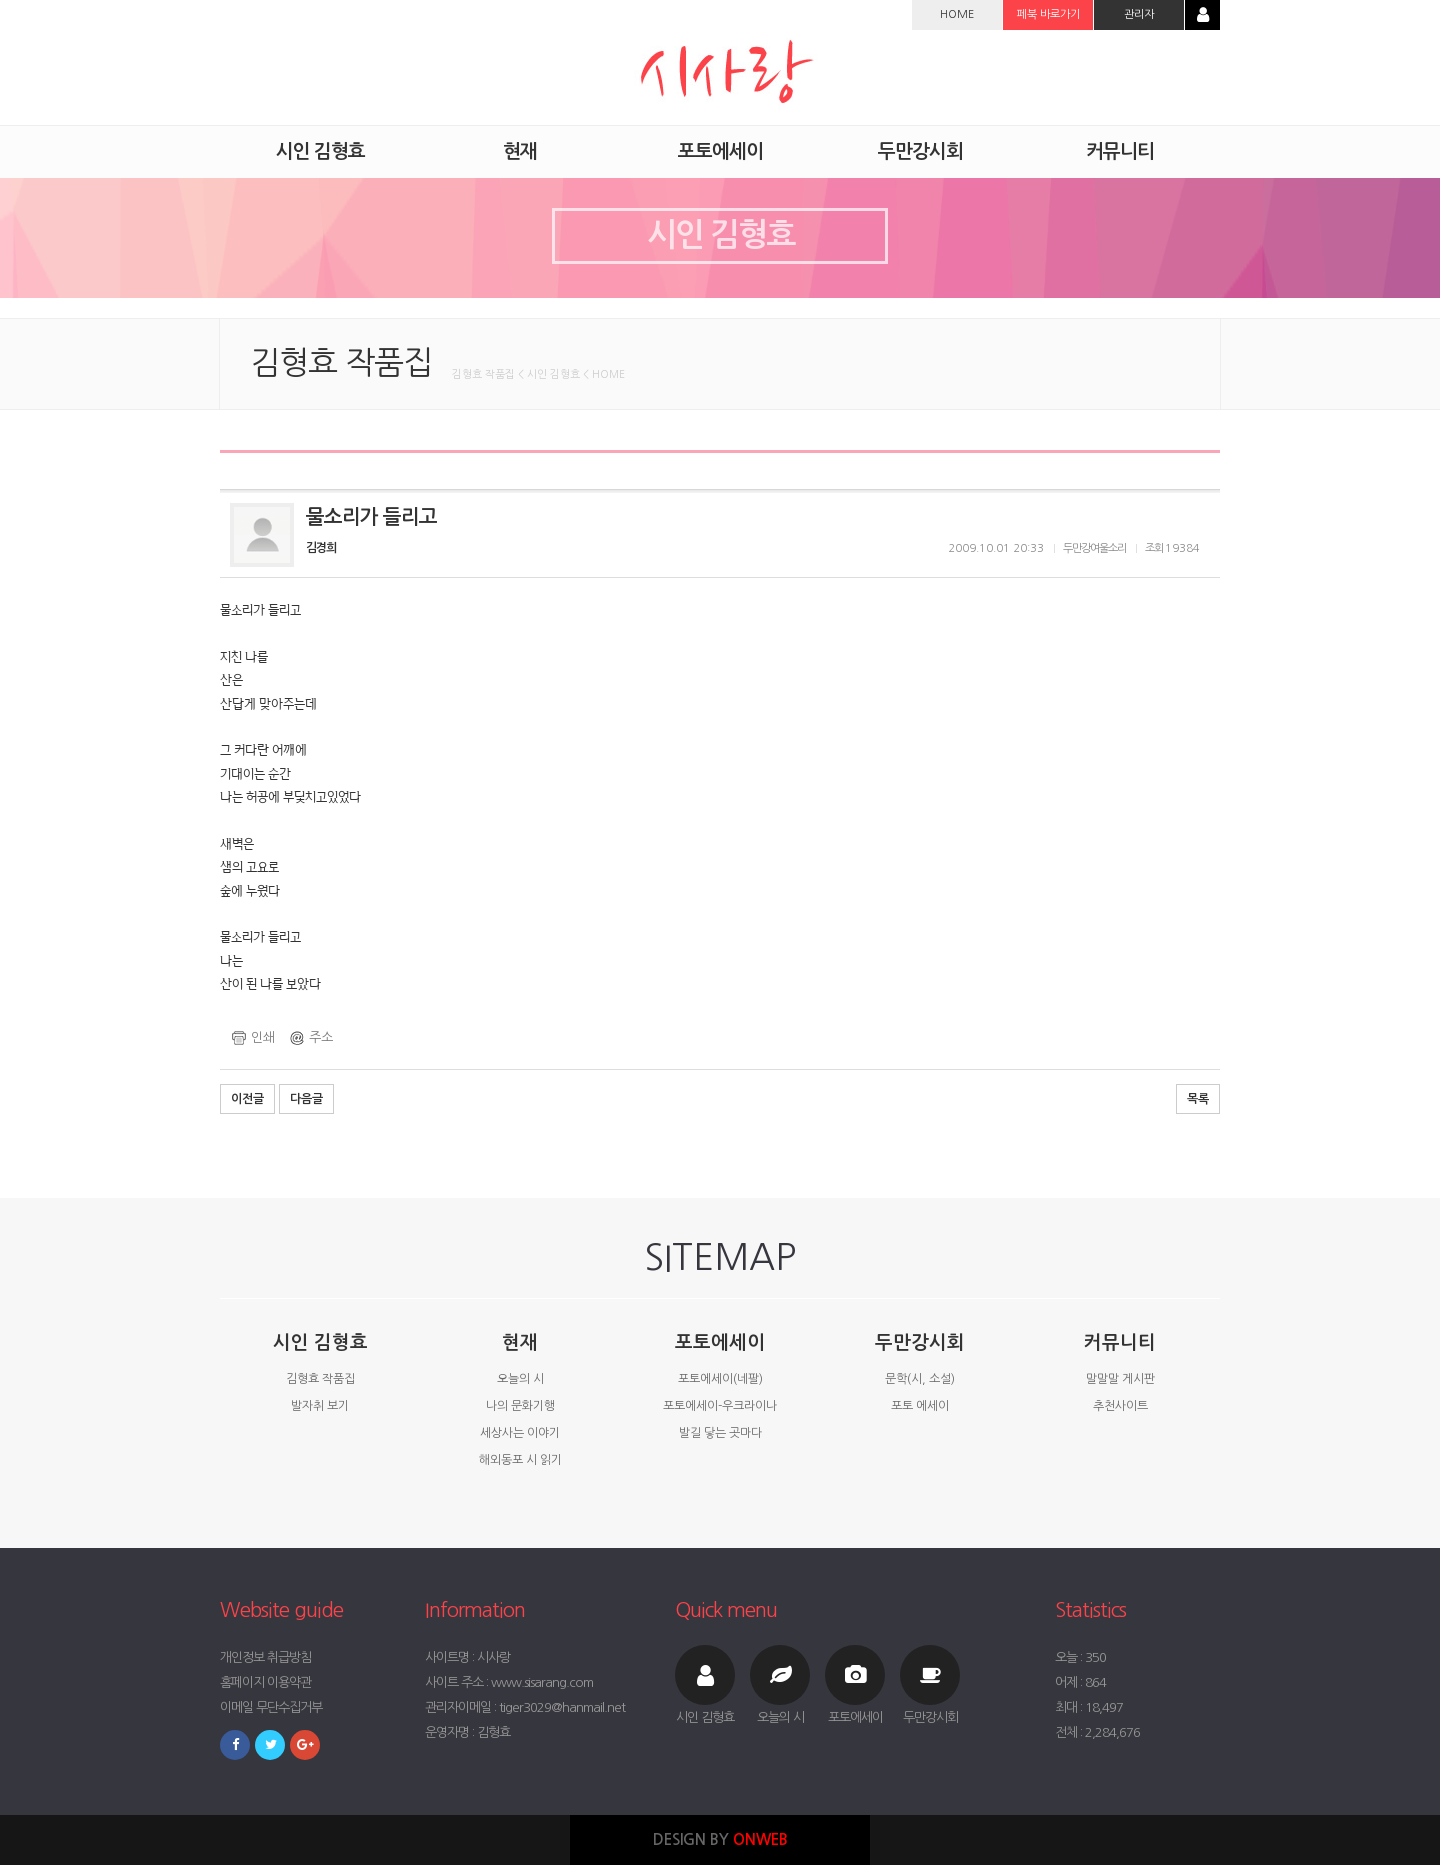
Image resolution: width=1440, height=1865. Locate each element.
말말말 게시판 (1120, 1379)
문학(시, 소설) (920, 1379)
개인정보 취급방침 (265, 1657)
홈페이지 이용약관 (265, 1682)
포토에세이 (720, 1342)
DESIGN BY (720, 1839)
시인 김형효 (320, 1342)
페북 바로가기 (1048, 14)
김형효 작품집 (320, 1379)
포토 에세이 (920, 1406)
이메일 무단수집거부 (271, 1707)
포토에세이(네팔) (720, 1379)
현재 (520, 1342)
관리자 (1139, 14)
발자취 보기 (320, 1406)
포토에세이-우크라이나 (720, 1406)
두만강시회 (920, 1342)
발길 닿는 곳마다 (720, 1433)
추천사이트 (1120, 1406)
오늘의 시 (520, 1379)
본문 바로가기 (0, 0)
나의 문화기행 (520, 1406)
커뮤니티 (1120, 1342)
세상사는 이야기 (520, 1433)
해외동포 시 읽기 (520, 1460)
